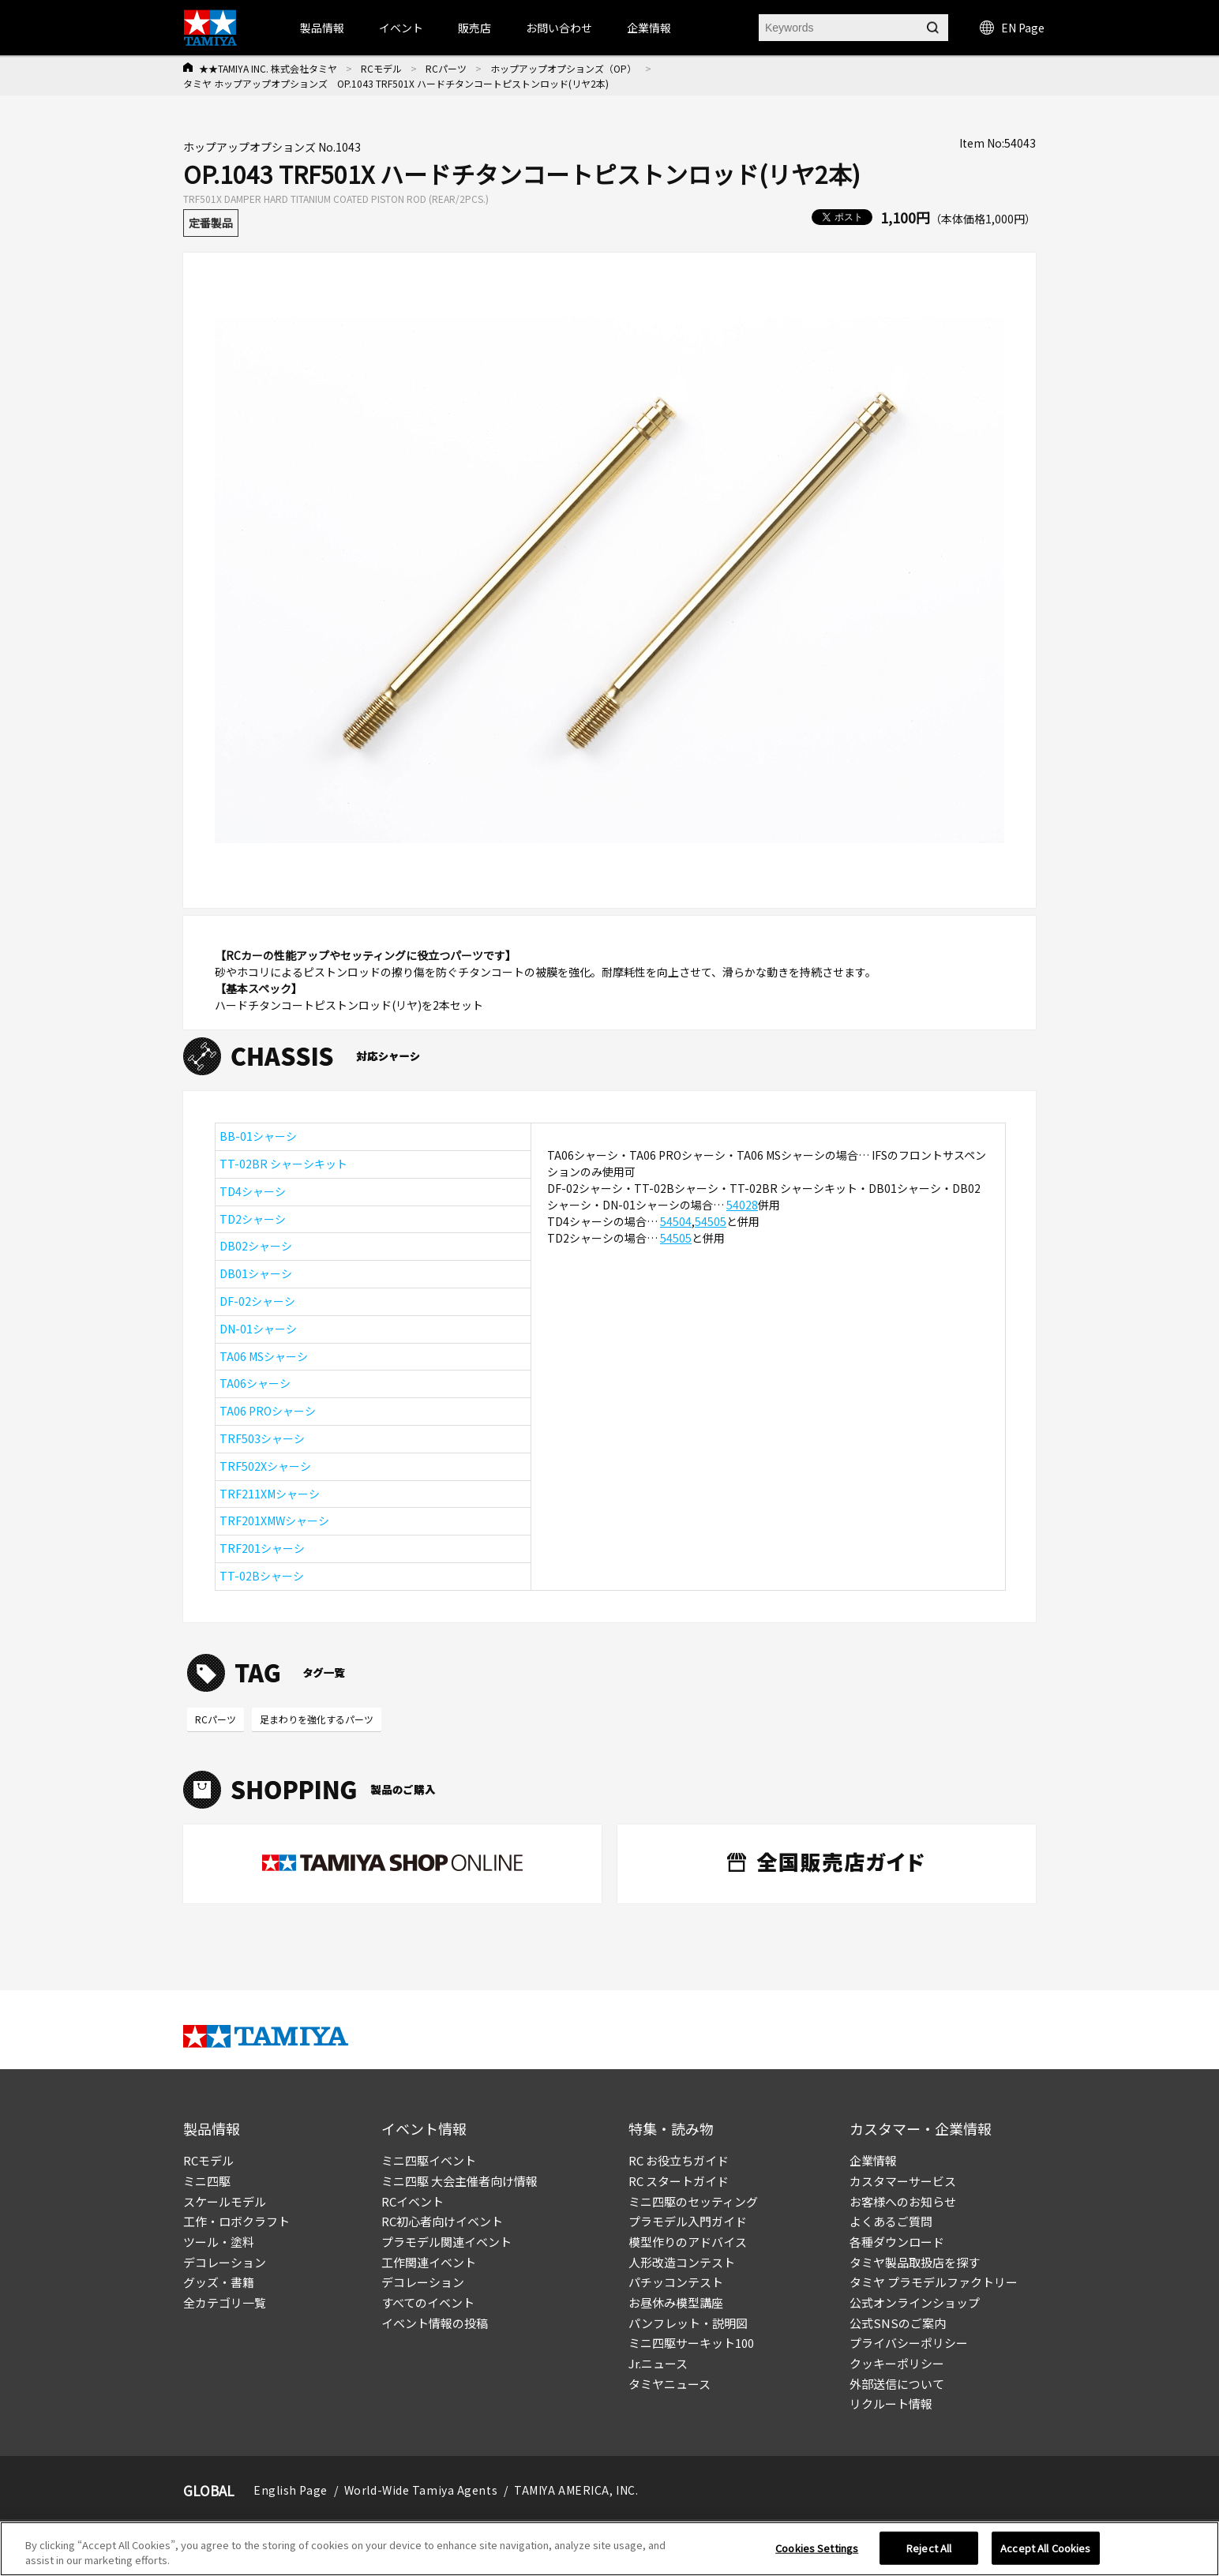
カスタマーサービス (903, 2181)
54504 (676, 1221)
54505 (710, 1221)
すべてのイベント (427, 2302)
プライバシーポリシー (909, 2342)
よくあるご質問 (891, 2221)
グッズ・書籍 (218, 2282)
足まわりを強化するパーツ (316, 1719)
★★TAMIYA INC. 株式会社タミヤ (268, 68)
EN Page (1012, 28)
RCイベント (412, 2201)
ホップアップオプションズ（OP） (563, 68)
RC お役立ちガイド (678, 2160)
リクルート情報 (891, 2403)
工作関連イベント (428, 2262)
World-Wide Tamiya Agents (420, 2490)
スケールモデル (224, 2201)
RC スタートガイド (678, 2181)
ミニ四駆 (207, 2181)
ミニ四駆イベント (428, 2160)
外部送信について (897, 2383)
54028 (742, 1205)
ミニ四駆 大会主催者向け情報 (459, 2181)
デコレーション (224, 2262)
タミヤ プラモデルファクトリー (934, 2282)
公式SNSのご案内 (898, 2323)
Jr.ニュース (658, 2363)
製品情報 (322, 28)
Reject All (928, 2553)
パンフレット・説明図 (688, 2323)
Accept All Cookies (1045, 2553)
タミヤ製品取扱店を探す (915, 2262)
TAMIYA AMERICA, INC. (576, 2490)
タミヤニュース (669, 2383)
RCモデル (381, 68)
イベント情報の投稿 (434, 2323)
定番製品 (211, 223)
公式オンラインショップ (915, 2302)
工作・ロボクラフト (236, 2221)
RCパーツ (446, 68)
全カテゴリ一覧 (224, 2302)
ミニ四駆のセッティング (693, 2201)
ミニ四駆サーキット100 (691, 2342)
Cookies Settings (816, 2553)
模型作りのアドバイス (687, 2241)
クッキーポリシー (897, 2363)
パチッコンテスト (675, 2282)
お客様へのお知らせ (903, 2201)
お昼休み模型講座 (675, 2302)
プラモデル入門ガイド (687, 2221)
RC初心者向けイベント (442, 2221)
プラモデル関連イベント (446, 2241)
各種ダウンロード (897, 2241)
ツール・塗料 (218, 2241)
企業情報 (873, 2160)
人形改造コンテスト (681, 2262)
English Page (290, 2490)
